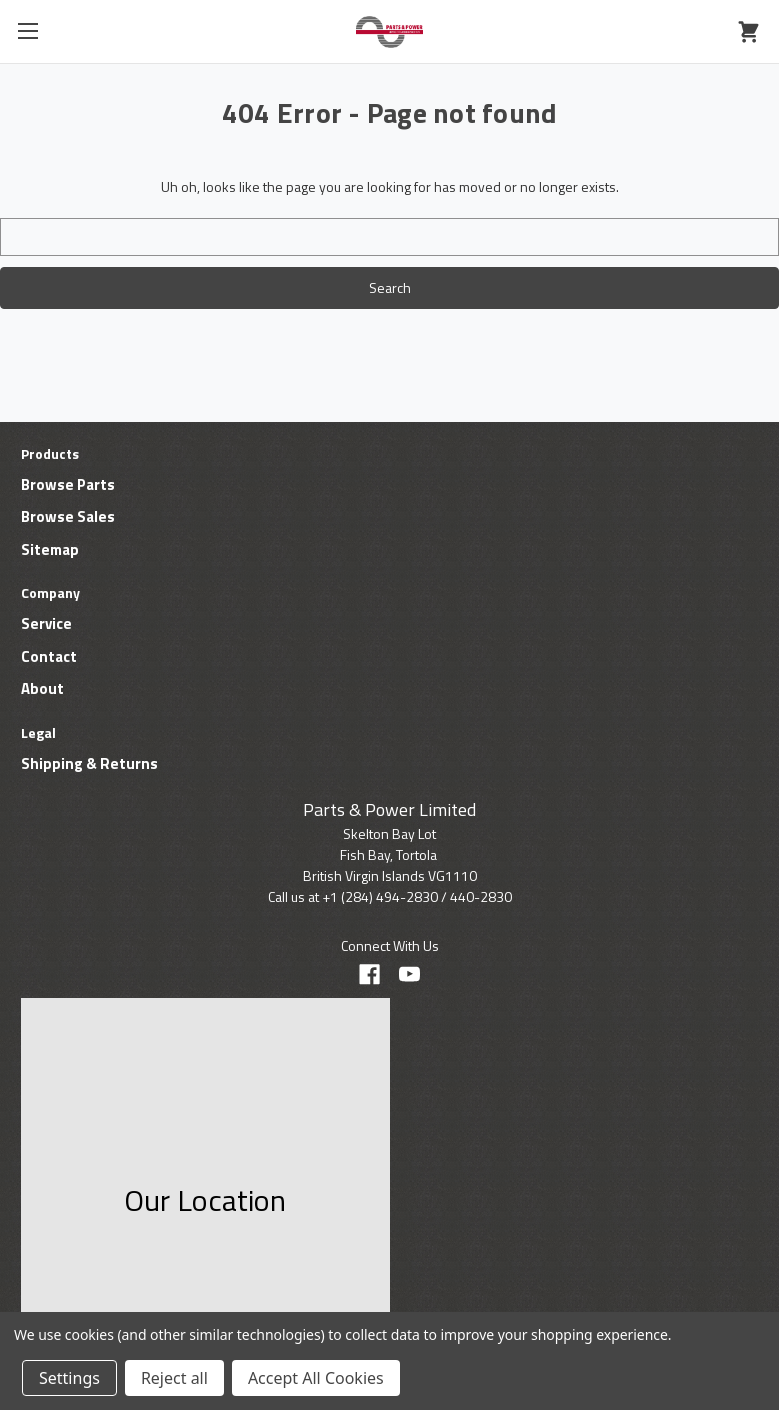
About (42, 688)
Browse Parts (68, 484)
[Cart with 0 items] (748, 32)
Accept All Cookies (316, 1378)
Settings (69, 1378)
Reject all (174, 1378)
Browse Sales (68, 516)
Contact (49, 656)
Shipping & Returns (89, 763)
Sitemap (50, 549)
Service (46, 623)
